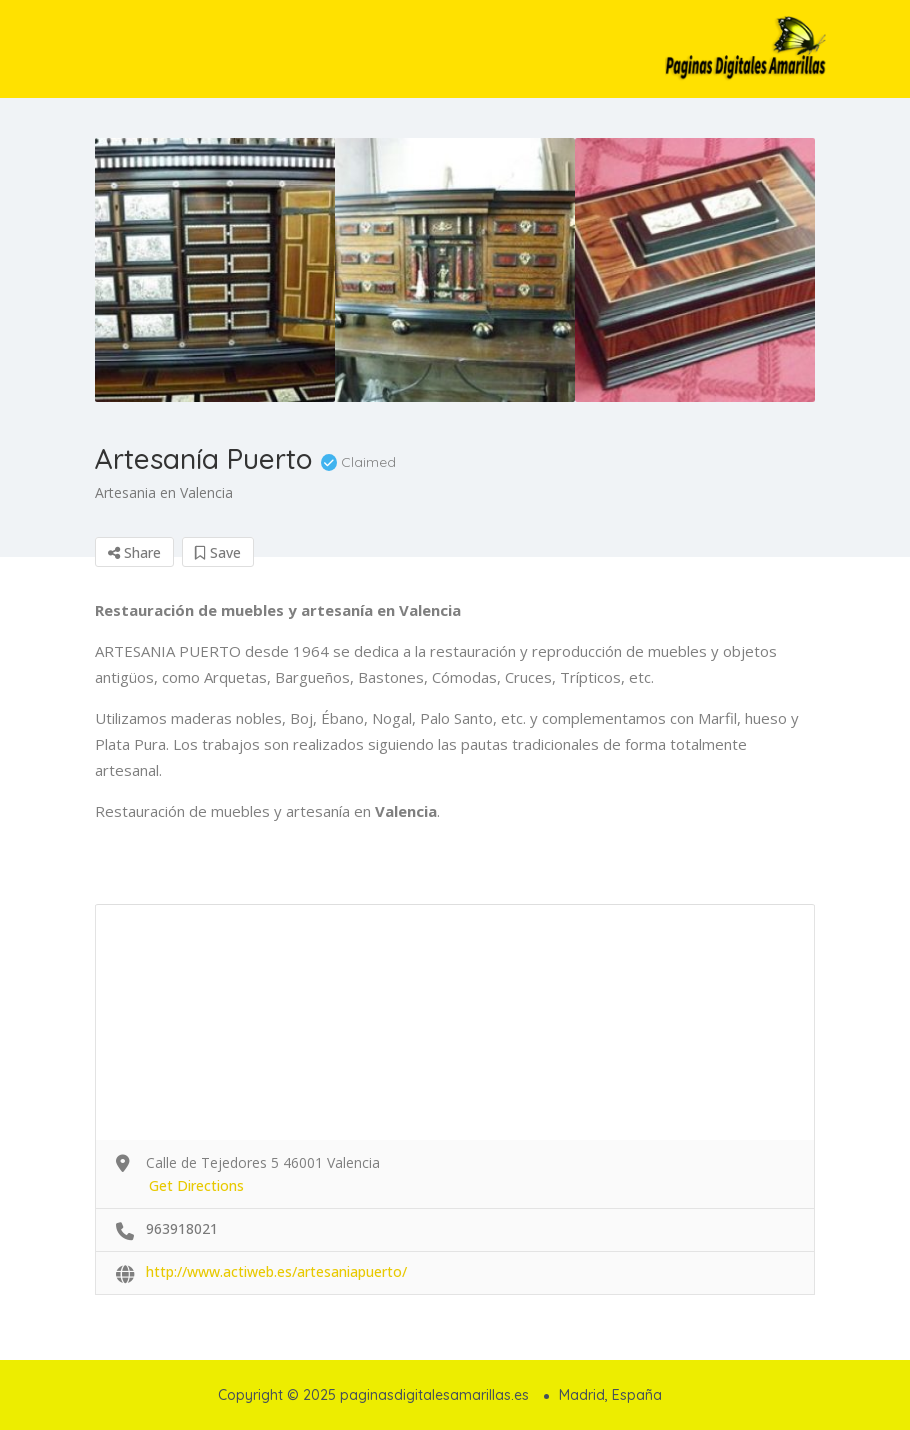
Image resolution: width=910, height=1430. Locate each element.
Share (134, 552)
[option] (215, 270)
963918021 (182, 1228)
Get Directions (196, 1185)
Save (218, 552)
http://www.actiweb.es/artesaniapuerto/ (276, 1271)
